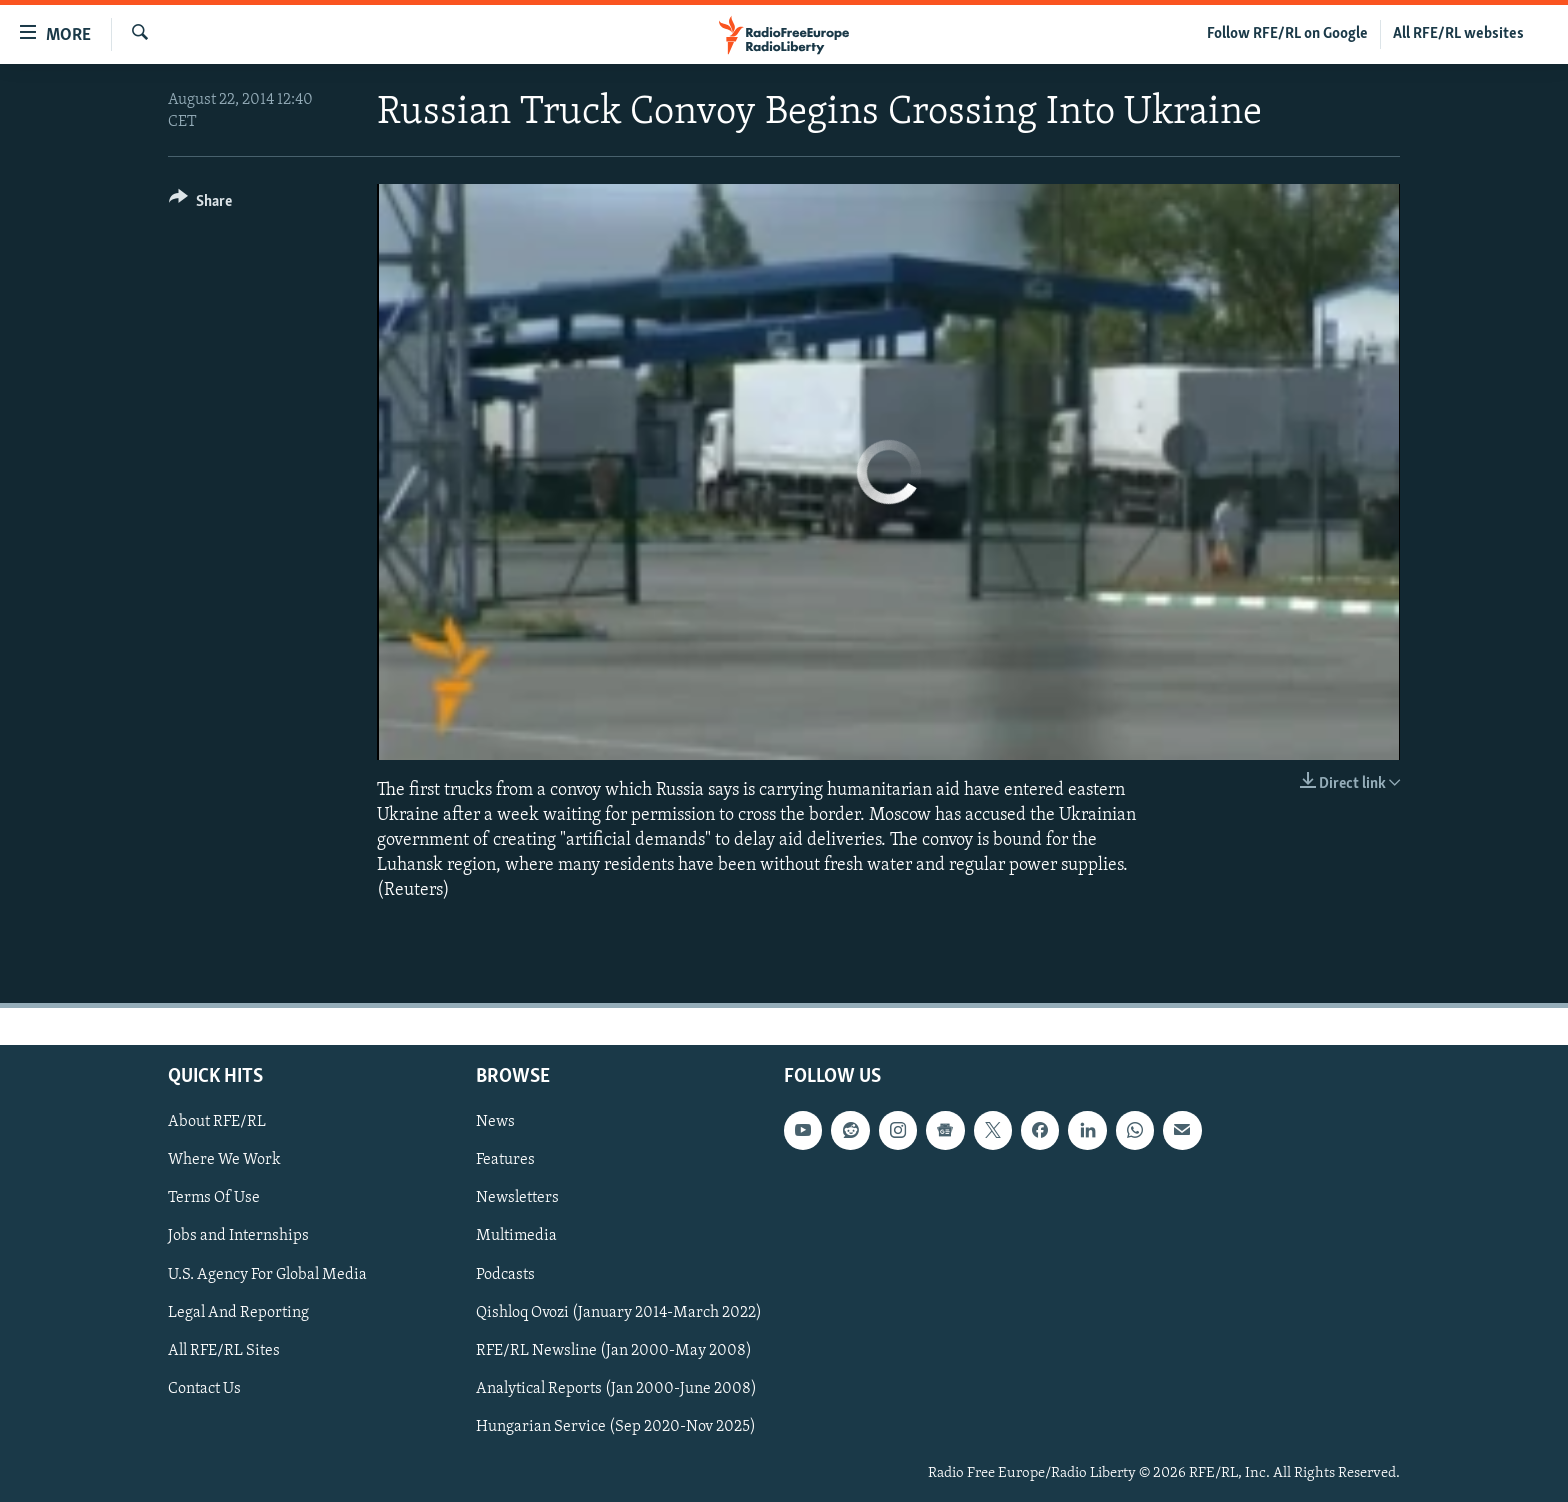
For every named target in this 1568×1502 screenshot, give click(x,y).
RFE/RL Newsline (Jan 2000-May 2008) (614, 1350)
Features (505, 1160)
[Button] (200, 204)
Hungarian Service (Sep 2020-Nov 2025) (616, 1426)
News (495, 1122)
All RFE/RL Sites (224, 1350)
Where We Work (224, 1160)
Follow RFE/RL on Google (1287, 34)
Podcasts (505, 1274)
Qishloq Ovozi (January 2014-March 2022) (619, 1312)
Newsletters (517, 1198)
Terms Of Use (214, 1198)
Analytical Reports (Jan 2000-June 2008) (616, 1388)
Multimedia (516, 1236)
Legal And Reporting (238, 1312)
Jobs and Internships (238, 1236)
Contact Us (204, 1388)
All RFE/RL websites (1458, 34)
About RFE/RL (217, 1122)
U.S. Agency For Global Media (267, 1274)
